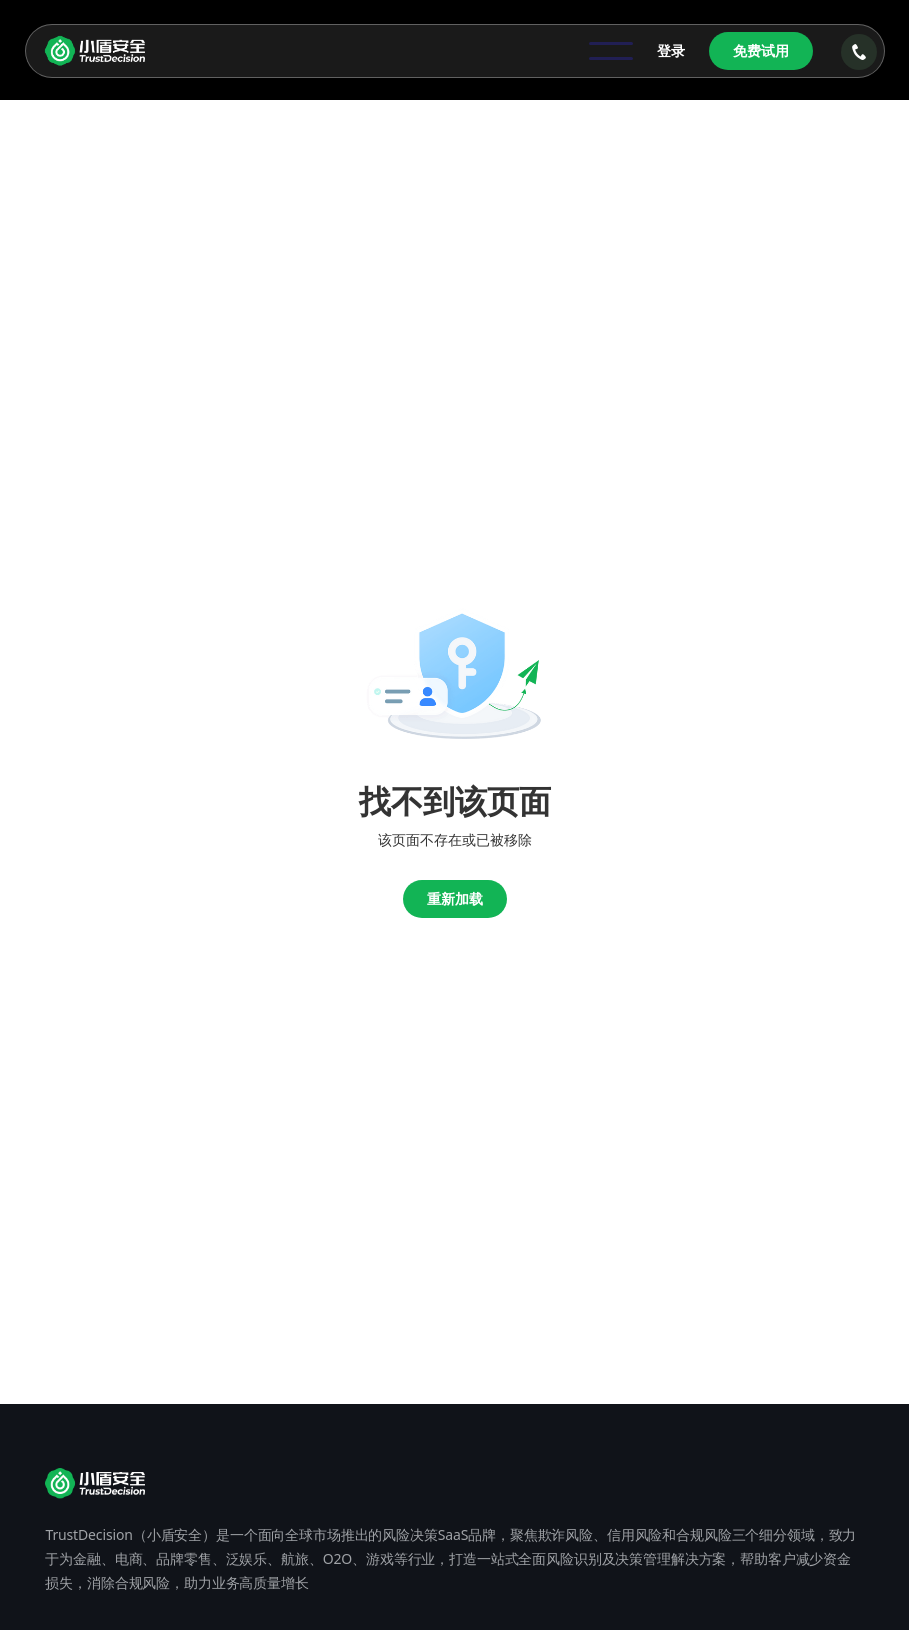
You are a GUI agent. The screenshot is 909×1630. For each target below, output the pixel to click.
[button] (611, 51)
